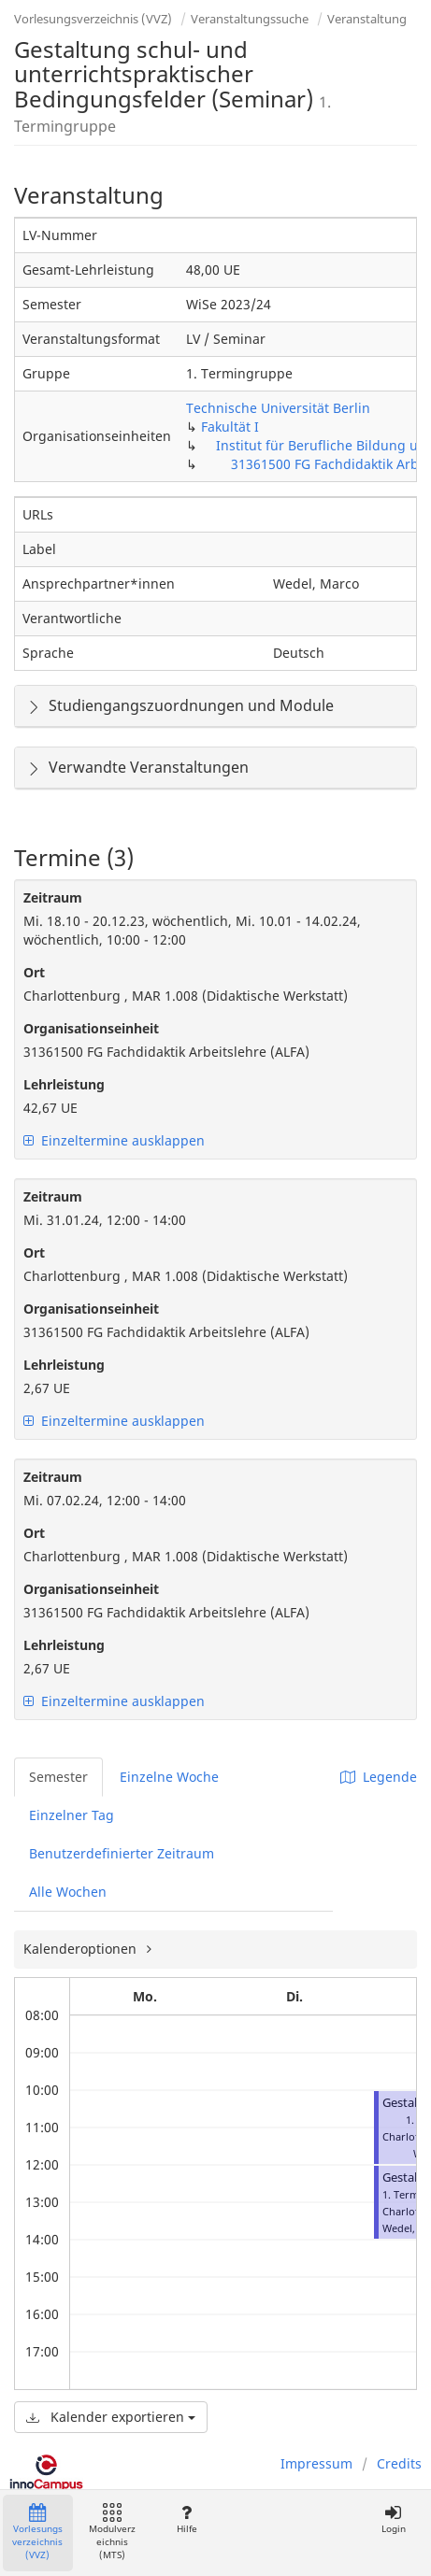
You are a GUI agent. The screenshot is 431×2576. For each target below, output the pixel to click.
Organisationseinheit (91, 1028)
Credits (399, 2463)
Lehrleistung (64, 1084)
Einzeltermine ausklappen (114, 1140)
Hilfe (186, 2519)
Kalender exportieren (110, 2417)
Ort (34, 972)
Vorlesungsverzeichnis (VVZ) (93, 18)
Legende (378, 1777)
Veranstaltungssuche (250, 18)
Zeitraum (52, 897)
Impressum (316, 2463)
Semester (58, 1777)
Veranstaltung (367, 18)
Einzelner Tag (71, 1815)
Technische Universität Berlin (278, 408)
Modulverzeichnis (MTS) (112, 2532)
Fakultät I (230, 426)
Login (393, 2519)
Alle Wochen (68, 1891)
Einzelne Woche (169, 1777)
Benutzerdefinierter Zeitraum (121, 1853)
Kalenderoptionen (81, 1948)
